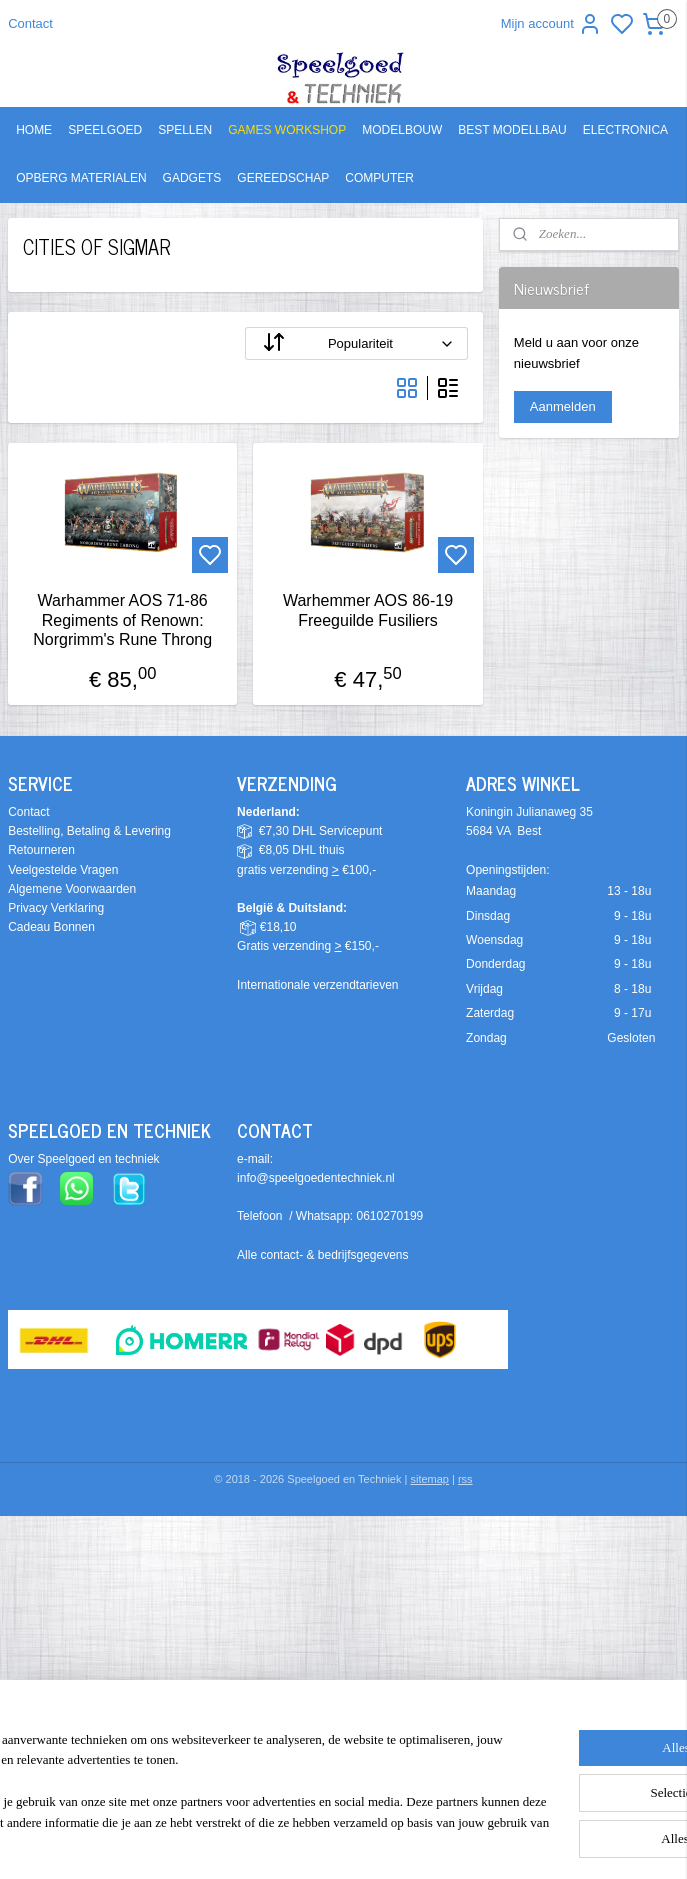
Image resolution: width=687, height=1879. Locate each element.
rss (465, 1479)
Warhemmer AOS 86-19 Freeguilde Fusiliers (368, 610)
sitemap (429, 1479)
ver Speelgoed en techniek (88, 1159)
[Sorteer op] (356, 343)
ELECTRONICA (625, 130)
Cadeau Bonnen (51, 927)
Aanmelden (563, 406)
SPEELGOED (105, 130)
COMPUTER (379, 178)
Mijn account (551, 24)
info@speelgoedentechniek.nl (316, 1178)
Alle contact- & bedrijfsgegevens (322, 1255)
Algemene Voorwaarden (72, 889)
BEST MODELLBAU (512, 130)
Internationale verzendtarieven (317, 985)
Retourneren (41, 850)
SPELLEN (185, 130)
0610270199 (390, 1216)
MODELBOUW (402, 130)
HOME (34, 130)
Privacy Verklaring (56, 908)
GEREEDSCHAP (283, 178)
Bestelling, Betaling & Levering (89, 831)
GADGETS (192, 178)
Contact (30, 23)
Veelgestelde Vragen (63, 870)
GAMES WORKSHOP (287, 130)
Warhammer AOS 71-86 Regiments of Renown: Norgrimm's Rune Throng (122, 619)
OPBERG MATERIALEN (81, 178)
